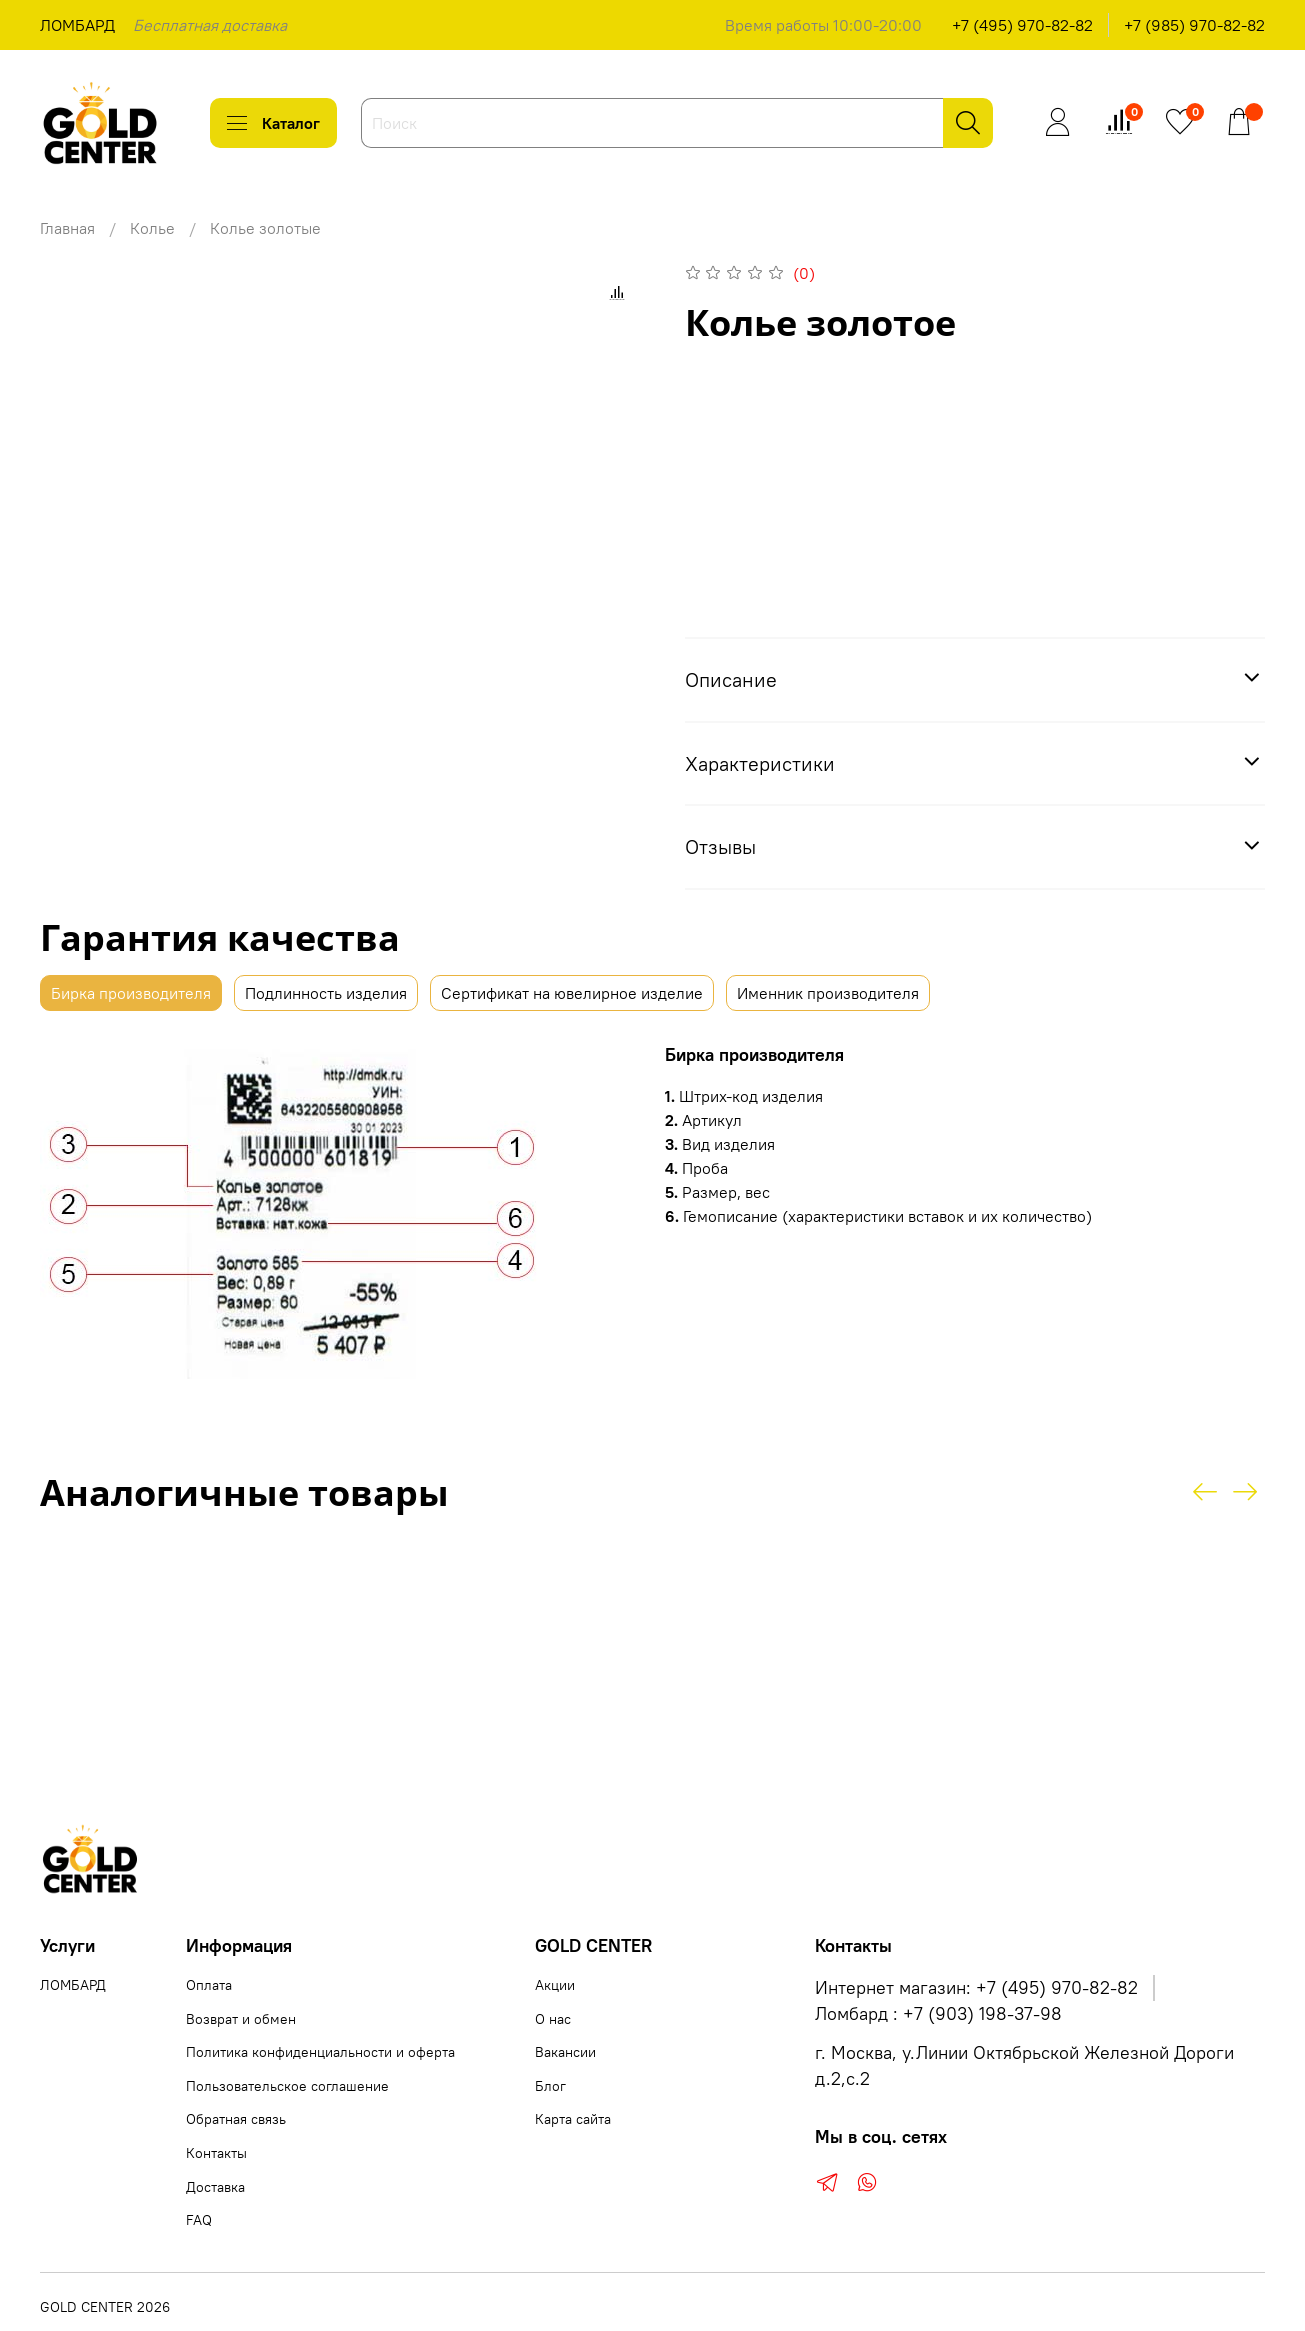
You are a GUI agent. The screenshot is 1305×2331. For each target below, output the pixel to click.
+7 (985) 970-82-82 (1194, 25)
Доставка (215, 2187)
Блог (550, 2086)
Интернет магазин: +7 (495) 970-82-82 (976, 1988)
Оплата (209, 1985)
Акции (555, 1985)
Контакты (216, 2153)
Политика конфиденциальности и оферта (320, 2052)
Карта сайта (573, 2119)
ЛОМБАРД (77, 25)
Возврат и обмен (241, 2019)
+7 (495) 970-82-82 (1022, 25)
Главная (67, 228)
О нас (553, 2019)
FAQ (199, 2220)
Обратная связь (236, 2119)
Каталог (273, 123)
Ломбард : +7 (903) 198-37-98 (938, 2014)
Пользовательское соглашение (287, 2086)
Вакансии (565, 2052)
